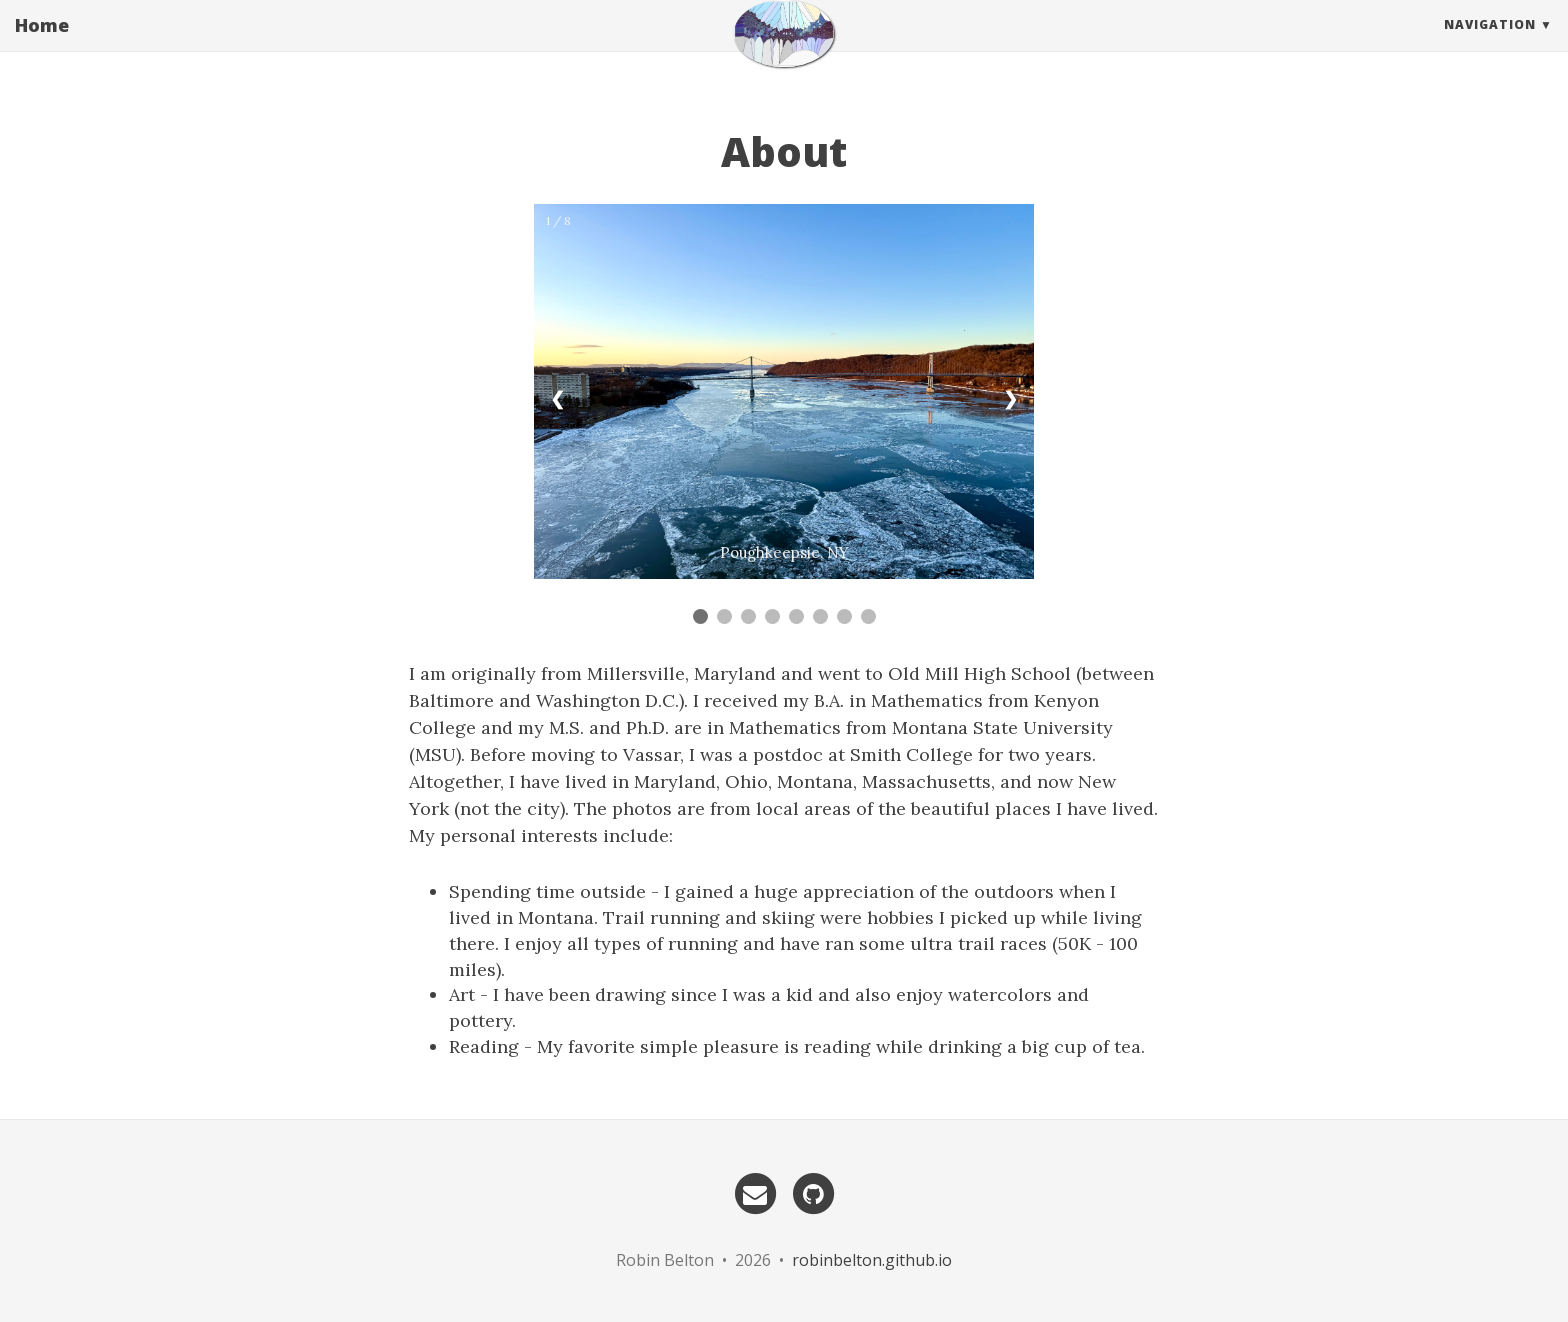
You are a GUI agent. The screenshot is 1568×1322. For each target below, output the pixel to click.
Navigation (1490, 44)
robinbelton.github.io (872, 1260)
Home (42, 45)
